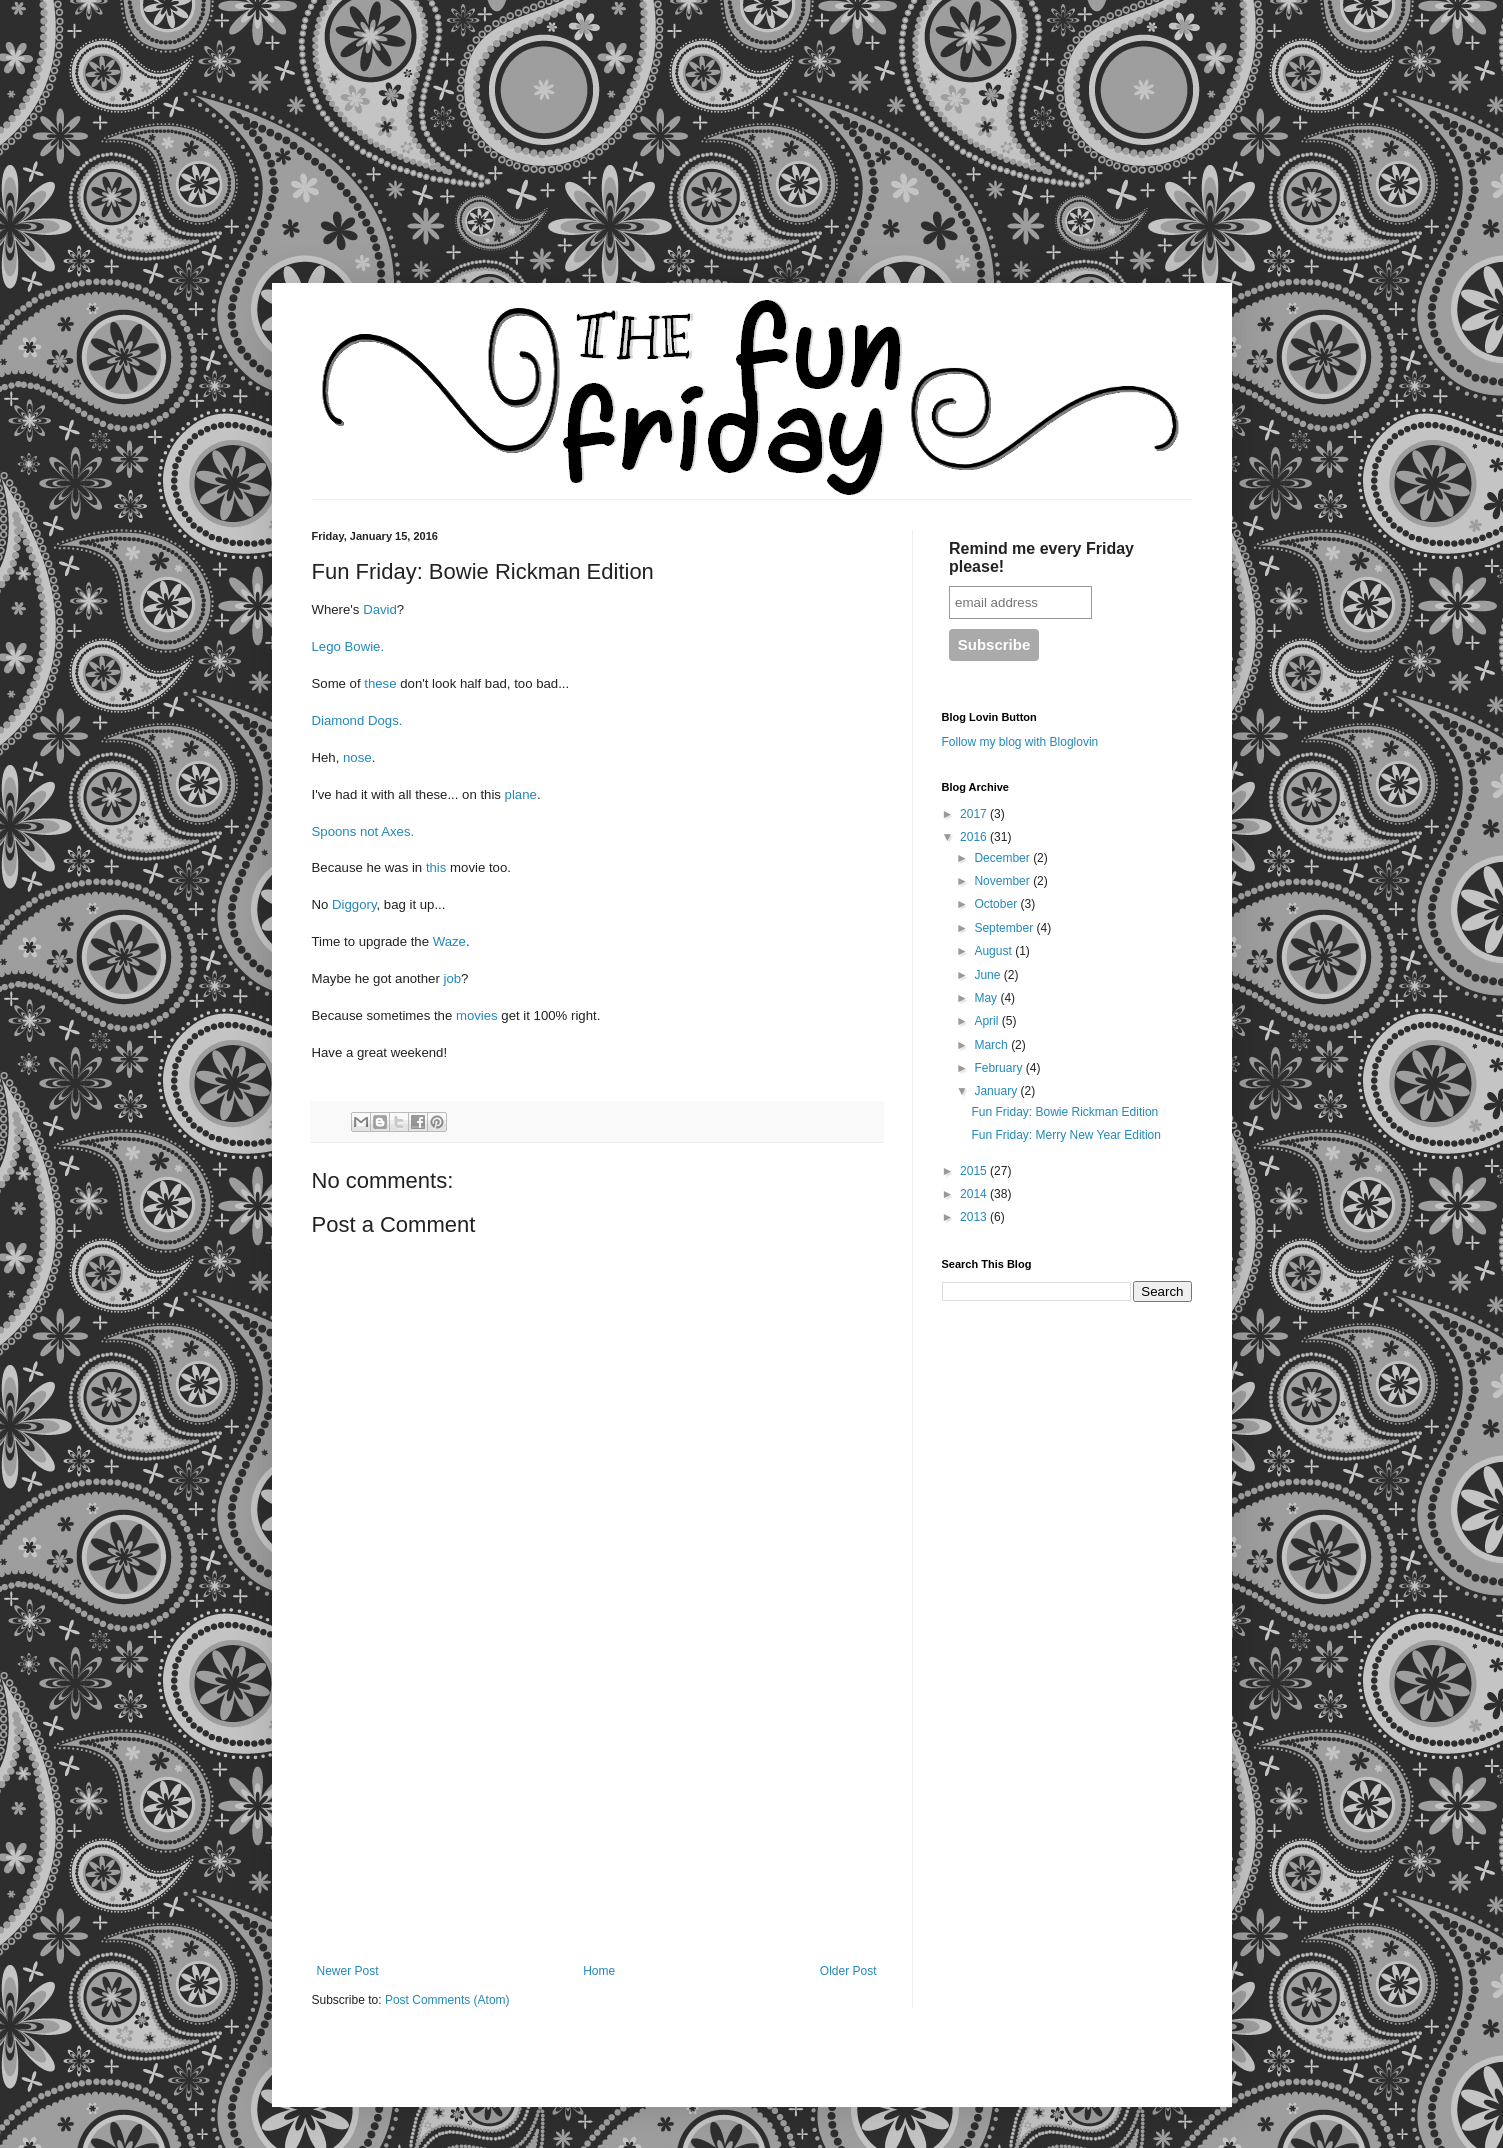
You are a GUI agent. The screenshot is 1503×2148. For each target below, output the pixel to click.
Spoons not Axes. (363, 831)
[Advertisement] (190, 155)
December (1003, 858)
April (987, 1021)
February (999, 1068)
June (988, 975)
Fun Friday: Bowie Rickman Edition (1064, 1112)
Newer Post (348, 1971)
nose (357, 757)
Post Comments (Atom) (447, 2000)
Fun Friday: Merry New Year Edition (1065, 1135)
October (997, 904)
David (380, 609)
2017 (975, 814)
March (992, 1045)
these (382, 683)
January (997, 1091)
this (438, 867)
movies (478, 1015)
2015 (975, 1171)
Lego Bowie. (348, 646)
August (994, 951)
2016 (975, 837)
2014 (975, 1194)
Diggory (354, 904)
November (1003, 881)
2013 (975, 1217)
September (1005, 928)
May (987, 998)
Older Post (848, 1971)
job (452, 978)
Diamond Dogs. (357, 720)
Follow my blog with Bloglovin (1020, 742)
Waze (449, 941)
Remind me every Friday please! (1041, 557)
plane (521, 794)
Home (599, 1971)
